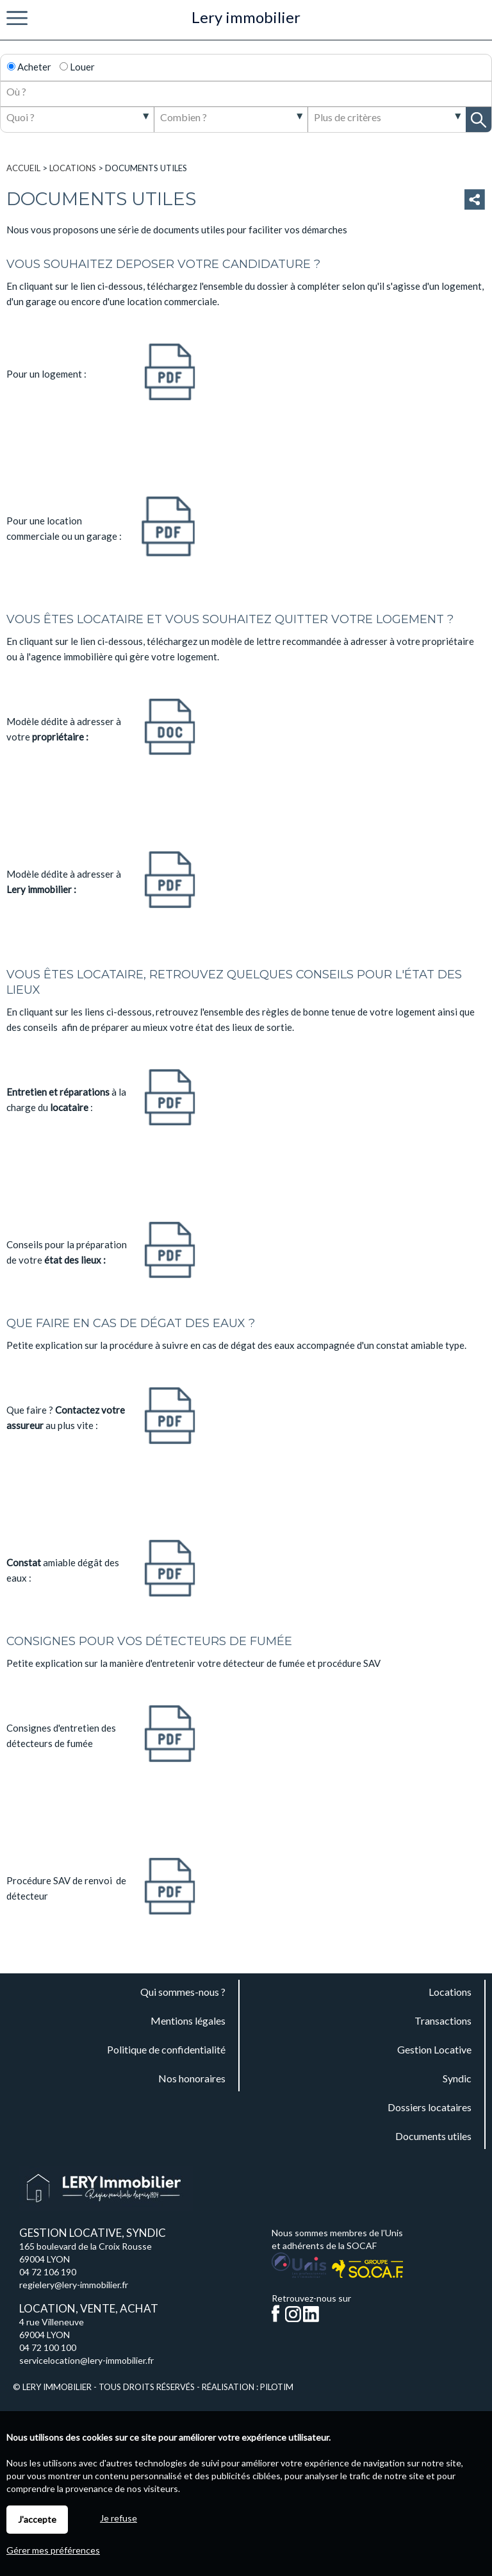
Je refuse (118, 2518)
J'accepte (37, 2519)
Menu (17, 19)
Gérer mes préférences (53, 2550)
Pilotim (276, 2387)
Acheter (29, 66)
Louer (77, 66)
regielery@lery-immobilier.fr (73, 2284)
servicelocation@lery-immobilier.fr (86, 2360)
